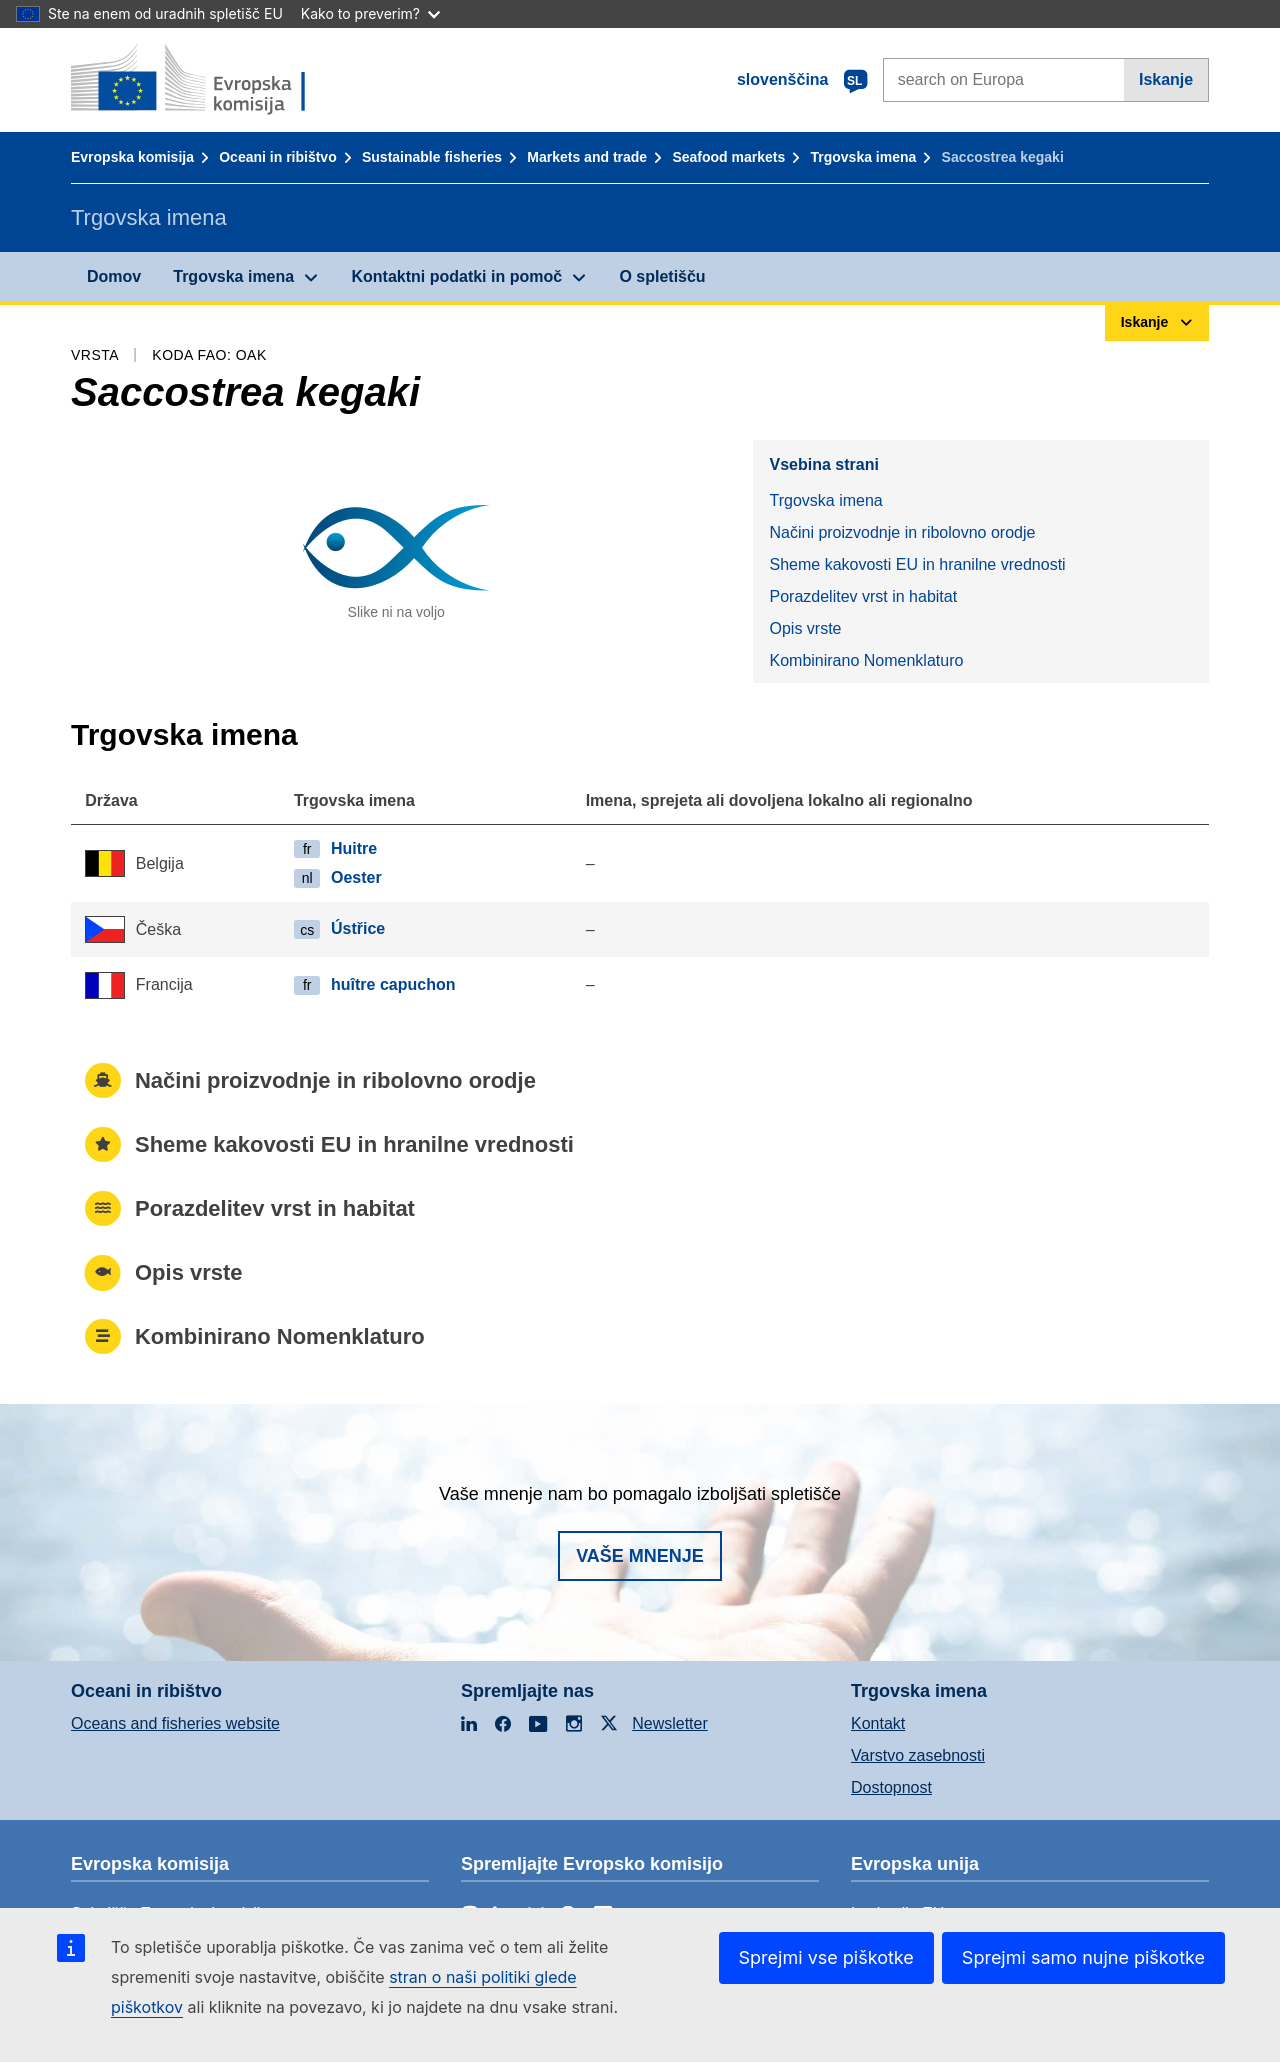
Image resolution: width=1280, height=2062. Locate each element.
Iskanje (1166, 79)
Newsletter (670, 1723)
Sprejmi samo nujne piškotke (1083, 1957)
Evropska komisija (132, 157)
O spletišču (662, 276)
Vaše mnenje (640, 1556)
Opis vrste (805, 628)
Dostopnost (891, 1787)
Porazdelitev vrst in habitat (863, 596)
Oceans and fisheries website (175, 1723)
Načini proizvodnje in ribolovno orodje (902, 532)
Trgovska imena (863, 157)
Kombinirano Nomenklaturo (866, 660)
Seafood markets (728, 157)
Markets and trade (587, 157)
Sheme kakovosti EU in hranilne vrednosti (917, 564)
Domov (114, 276)
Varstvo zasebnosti (918, 1755)
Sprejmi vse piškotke (826, 1957)
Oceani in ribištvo (277, 157)
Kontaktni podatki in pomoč (456, 276)
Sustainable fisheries (432, 157)
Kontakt (878, 1723)
